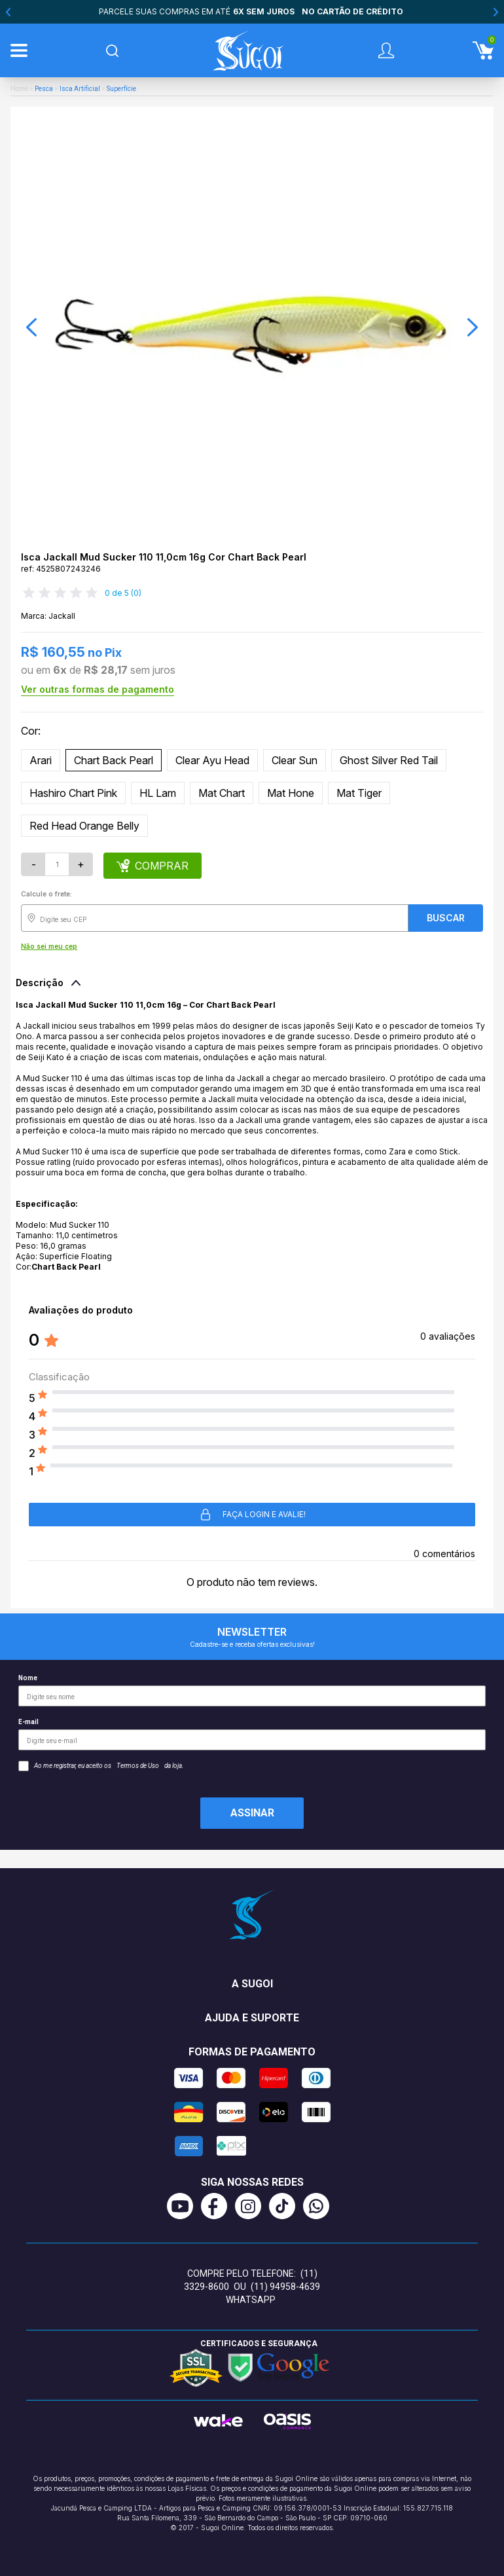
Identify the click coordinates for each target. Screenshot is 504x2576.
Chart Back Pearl (113, 760)
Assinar (252, 1813)
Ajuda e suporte (252, 2018)
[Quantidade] (57, 864)
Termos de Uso (138, 1765)
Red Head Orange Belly (84, 825)
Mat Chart (221, 793)
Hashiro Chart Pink (73, 793)
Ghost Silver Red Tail (389, 760)
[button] (31, 327)
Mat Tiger (359, 793)
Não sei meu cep (49, 946)
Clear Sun (294, 760)
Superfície (121, 88)
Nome (252, 1690)
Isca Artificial (80, 88)
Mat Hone (290, 793)
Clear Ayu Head (212, 760)
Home (19, 88)
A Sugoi (252, 1984)
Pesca (44, 88)
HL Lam (157, 793)
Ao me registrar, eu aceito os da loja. (101, 1766)
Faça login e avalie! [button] (252, 1514)
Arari (40, 760)
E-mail (252, 1734)
